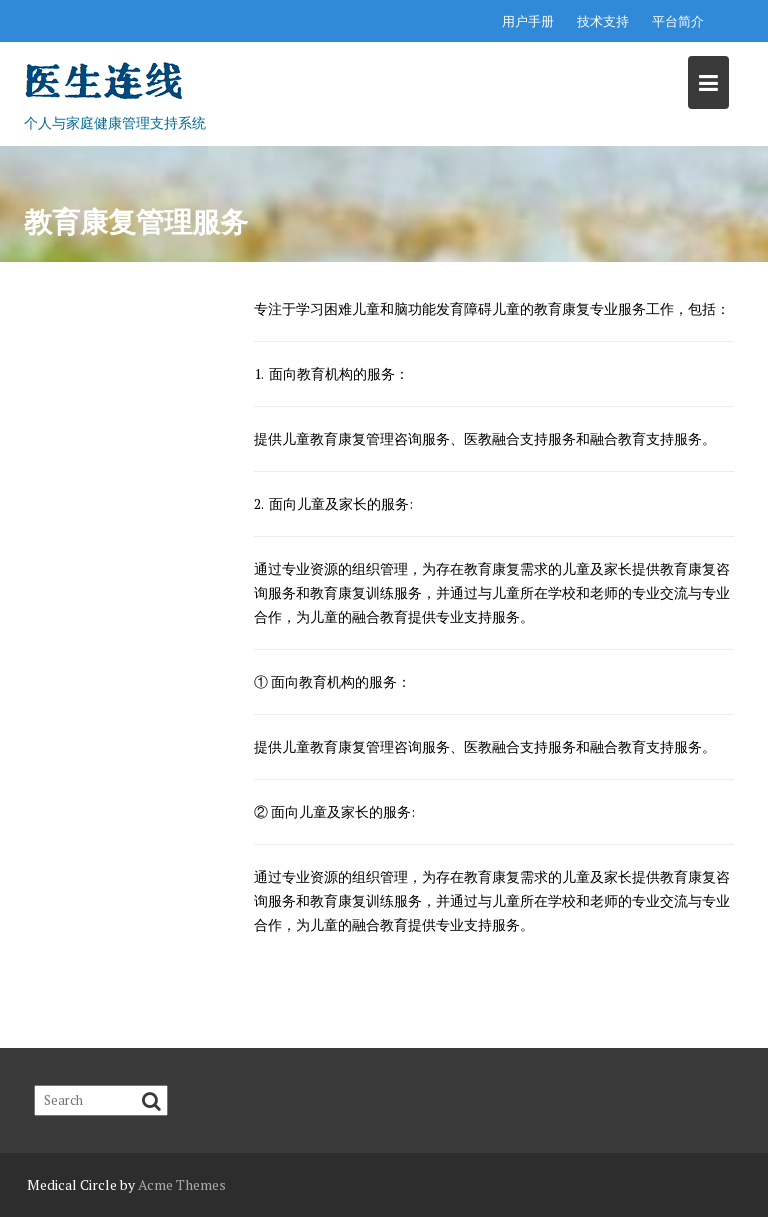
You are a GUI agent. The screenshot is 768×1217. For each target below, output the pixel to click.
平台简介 (678, 21)
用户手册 (528, 21)
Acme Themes (182, 1184)
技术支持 (603, 21)
